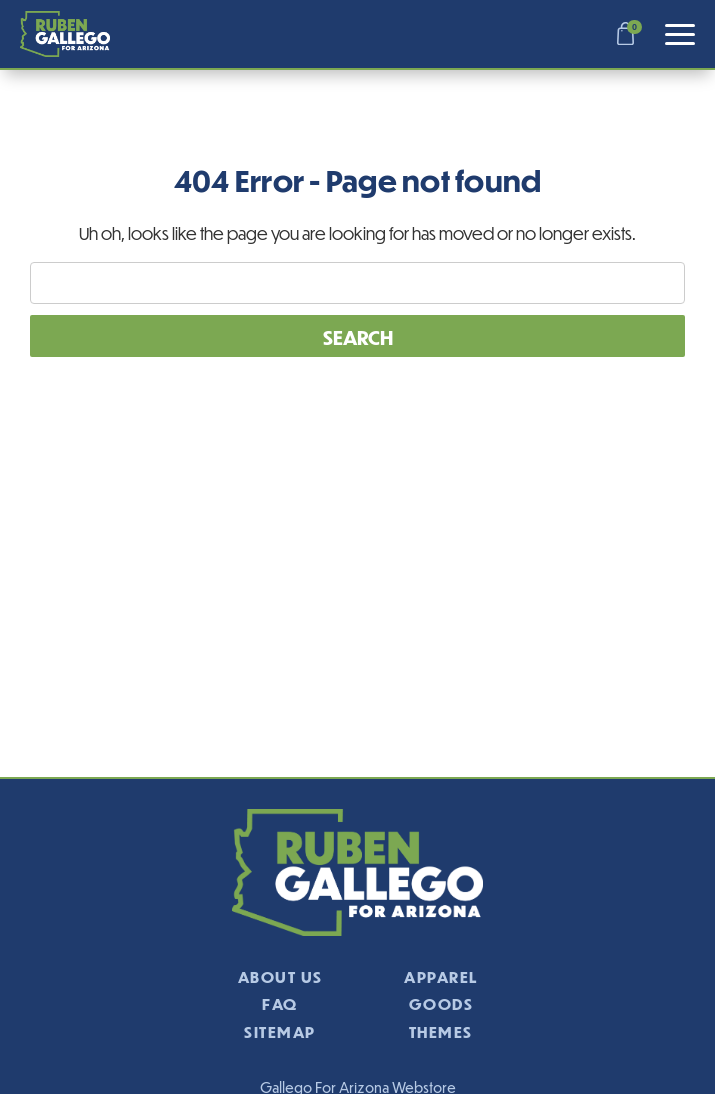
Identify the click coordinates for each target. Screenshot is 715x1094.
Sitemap (280, 1031)
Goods (441, 1003)
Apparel (441, 976)
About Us (280, 976)
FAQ (280, 1003)
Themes (441, 1031)
